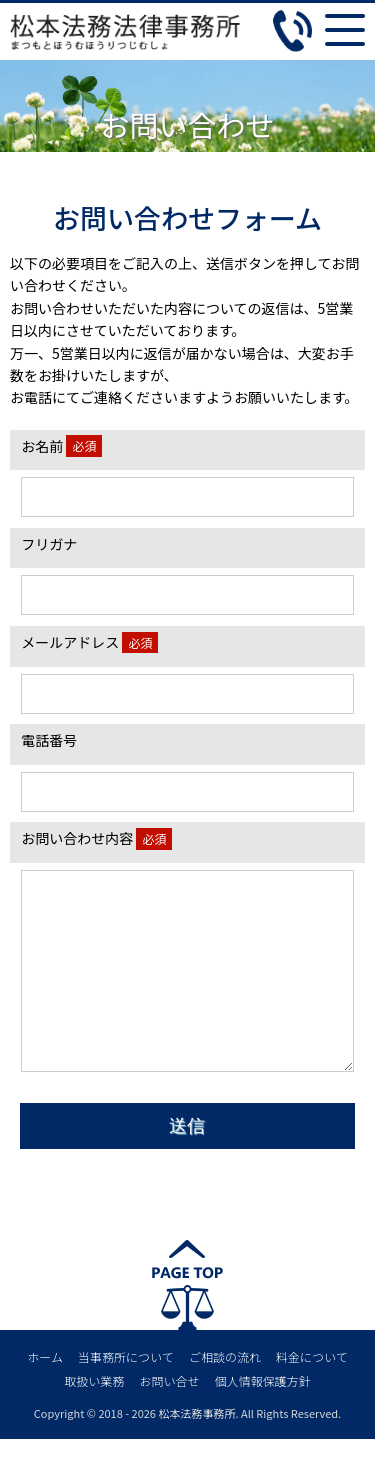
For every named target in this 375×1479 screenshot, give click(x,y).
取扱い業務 (94, 1420)
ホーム (45, 1396)
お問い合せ (169, 1420)
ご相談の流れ (225, 1396)
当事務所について (126, 1396)
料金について (312, 1396)
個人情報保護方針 (263, 1420)
